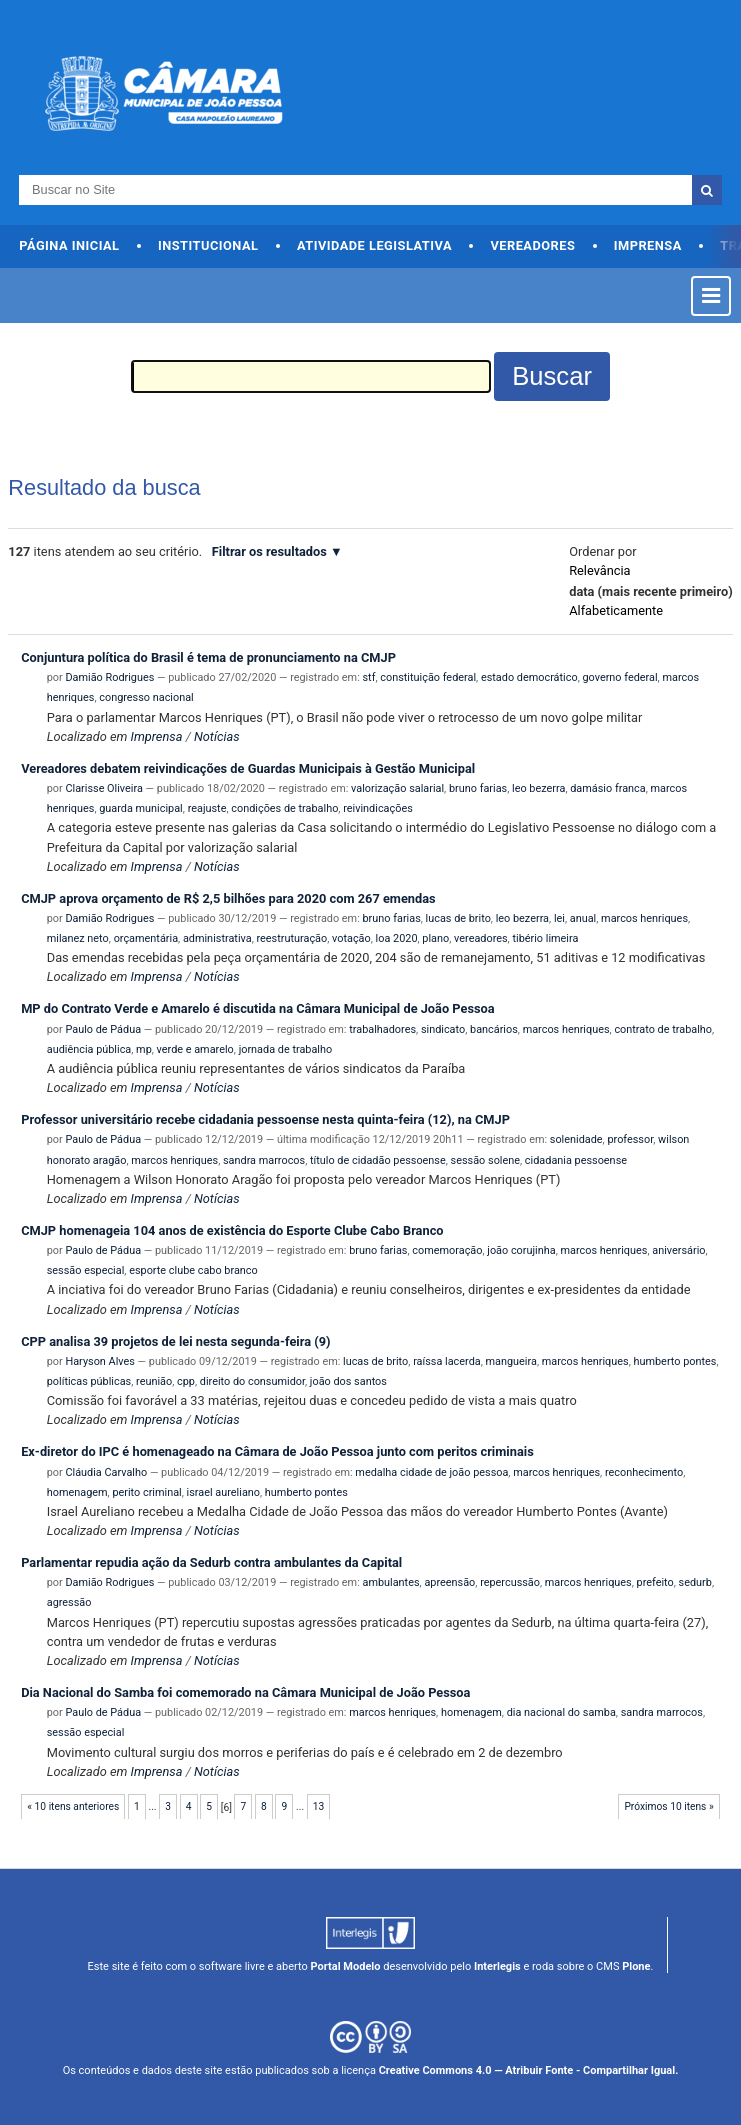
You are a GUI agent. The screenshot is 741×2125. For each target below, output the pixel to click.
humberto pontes (674, 1361)
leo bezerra (538, 788)
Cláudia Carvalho (106, 1472)
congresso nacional (146, 697)
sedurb (695, 1582)
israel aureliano (223, 1492)
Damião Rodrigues (109, 677)
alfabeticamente (616, 610)
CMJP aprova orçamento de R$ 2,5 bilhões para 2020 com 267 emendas (228, 898)
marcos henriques (644, 918)
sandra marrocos (264, 1160)
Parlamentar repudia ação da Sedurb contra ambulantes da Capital (211, 1562)
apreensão (449, 1582)
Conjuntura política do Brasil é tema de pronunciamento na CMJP (208, 657)
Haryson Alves (99, 1361)
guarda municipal (141, 808)
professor (630, 1139)
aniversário (678, 1250)
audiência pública (89, 1049)
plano (435, 938)
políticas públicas (89, 1381)
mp (144, 1049)
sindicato (443, 1029)
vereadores (481, 938)
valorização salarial (397, 788)
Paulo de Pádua (103, 1029)
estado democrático (529, 677)
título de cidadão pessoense (378, 1160)
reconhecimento (644, 1472)
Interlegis (497, 1966)
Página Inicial (69, 245)
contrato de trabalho (663, 1029)
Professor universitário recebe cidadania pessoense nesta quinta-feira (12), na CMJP (265, 1119)
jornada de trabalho (286, 1049)
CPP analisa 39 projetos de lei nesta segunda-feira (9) (175, 1341)
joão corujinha (521, 1250)
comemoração (447, 1250)
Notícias (217, 736)
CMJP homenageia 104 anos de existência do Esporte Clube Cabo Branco (232, 1230)
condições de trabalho (284, 808)
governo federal (619, 677)
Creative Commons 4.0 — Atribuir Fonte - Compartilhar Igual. (529, 2070)
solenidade (576, 1139)
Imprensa (648, 245)
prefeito (655, 1582)
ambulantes (391, 1582)
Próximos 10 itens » (668, 1806)
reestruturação (291, 938)
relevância (599, 570)
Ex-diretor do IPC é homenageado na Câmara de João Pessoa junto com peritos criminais (277, 1451)
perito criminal (146, 1492)
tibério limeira (545, 938)
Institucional (208, 245)
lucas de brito (458, 918)
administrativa (217, 938)
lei (559, 918)
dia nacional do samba (561, 1712)
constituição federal (428, 677)
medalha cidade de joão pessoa (431, 1472)
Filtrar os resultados (269, 551)
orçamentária (146, 938)
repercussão (510, 1582)
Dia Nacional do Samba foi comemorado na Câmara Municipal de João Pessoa (245, 1692)
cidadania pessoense (576, 1160)
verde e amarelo (195, 1049)
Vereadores (532, 245)
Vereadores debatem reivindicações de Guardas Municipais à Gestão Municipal (248, 768)
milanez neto (78, 938)
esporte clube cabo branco (193, 1270)
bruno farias (478, 788)
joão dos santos (348, 1381)
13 (319, 1806)
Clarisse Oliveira (103, 788)
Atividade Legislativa (374, 245)
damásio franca (607, 788)
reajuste (207, 808)
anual (583, 918)
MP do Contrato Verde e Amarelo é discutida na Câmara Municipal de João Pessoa (258, 1008)
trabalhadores (382, 1029)
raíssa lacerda (447, 1361)
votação (351, 938)
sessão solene (485, 1160)
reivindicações (378, 808)
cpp (186, 1381)
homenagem (77, 1492)
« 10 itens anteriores (73, 1806)
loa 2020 (397, 938)
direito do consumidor (252, 1381)
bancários (494, 1029)
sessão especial (86, 1270)
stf (369, 677)
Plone (636, 1966)
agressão (69, 1602)
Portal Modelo (346, 1966)
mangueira (511, 1361)
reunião (154, 1381)
